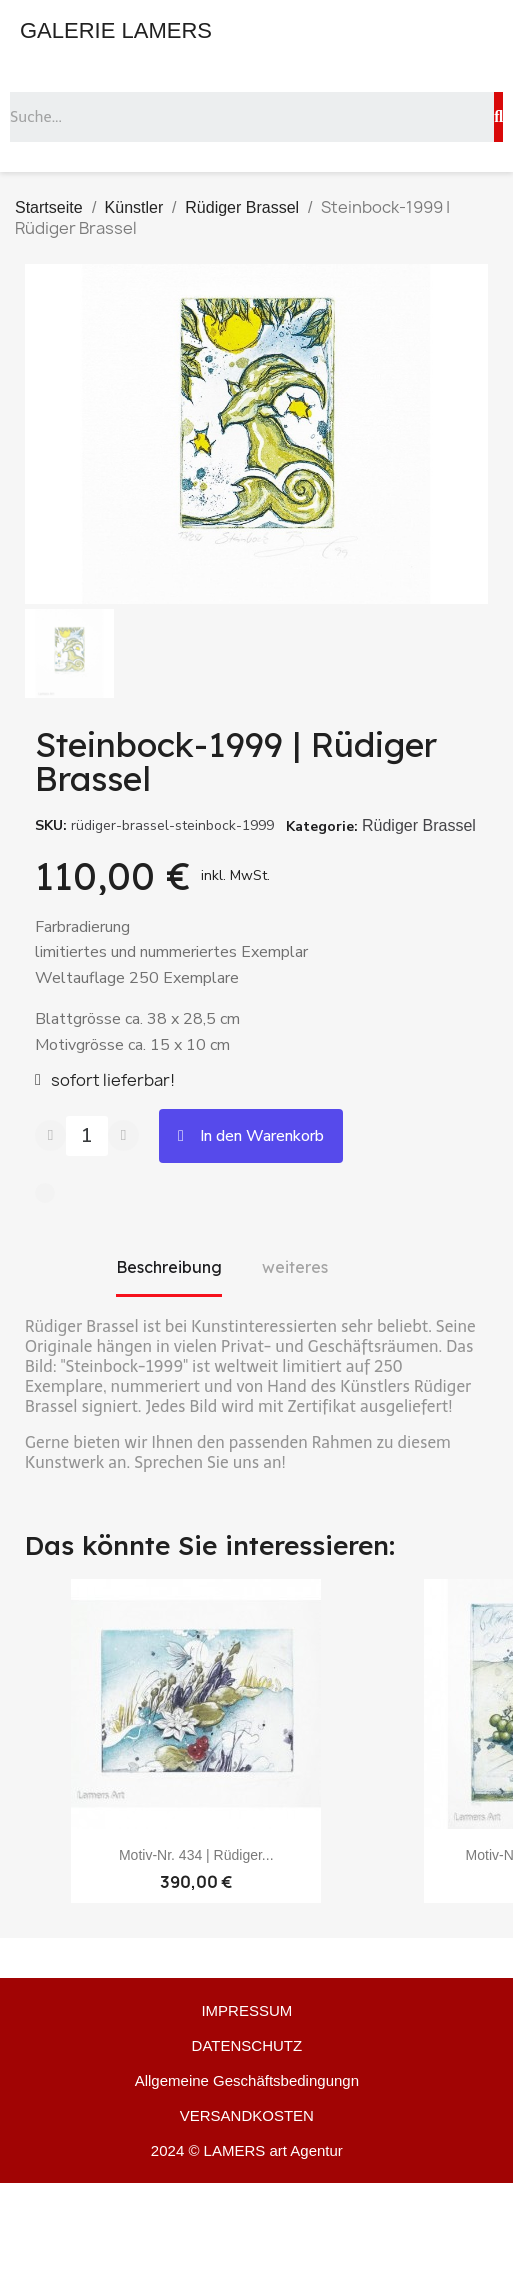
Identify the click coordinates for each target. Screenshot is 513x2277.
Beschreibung (169, 1267)
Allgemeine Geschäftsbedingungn (247, 2080)
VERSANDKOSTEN (247, 2115)
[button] (251, 1136)
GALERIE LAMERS (116, 30)
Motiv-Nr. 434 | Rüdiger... (196, 1855)
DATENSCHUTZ (247, 2045)
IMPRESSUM (246, 2010)
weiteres (295, 1267)
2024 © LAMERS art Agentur (247, 2150)
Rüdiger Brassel (419, 825)
